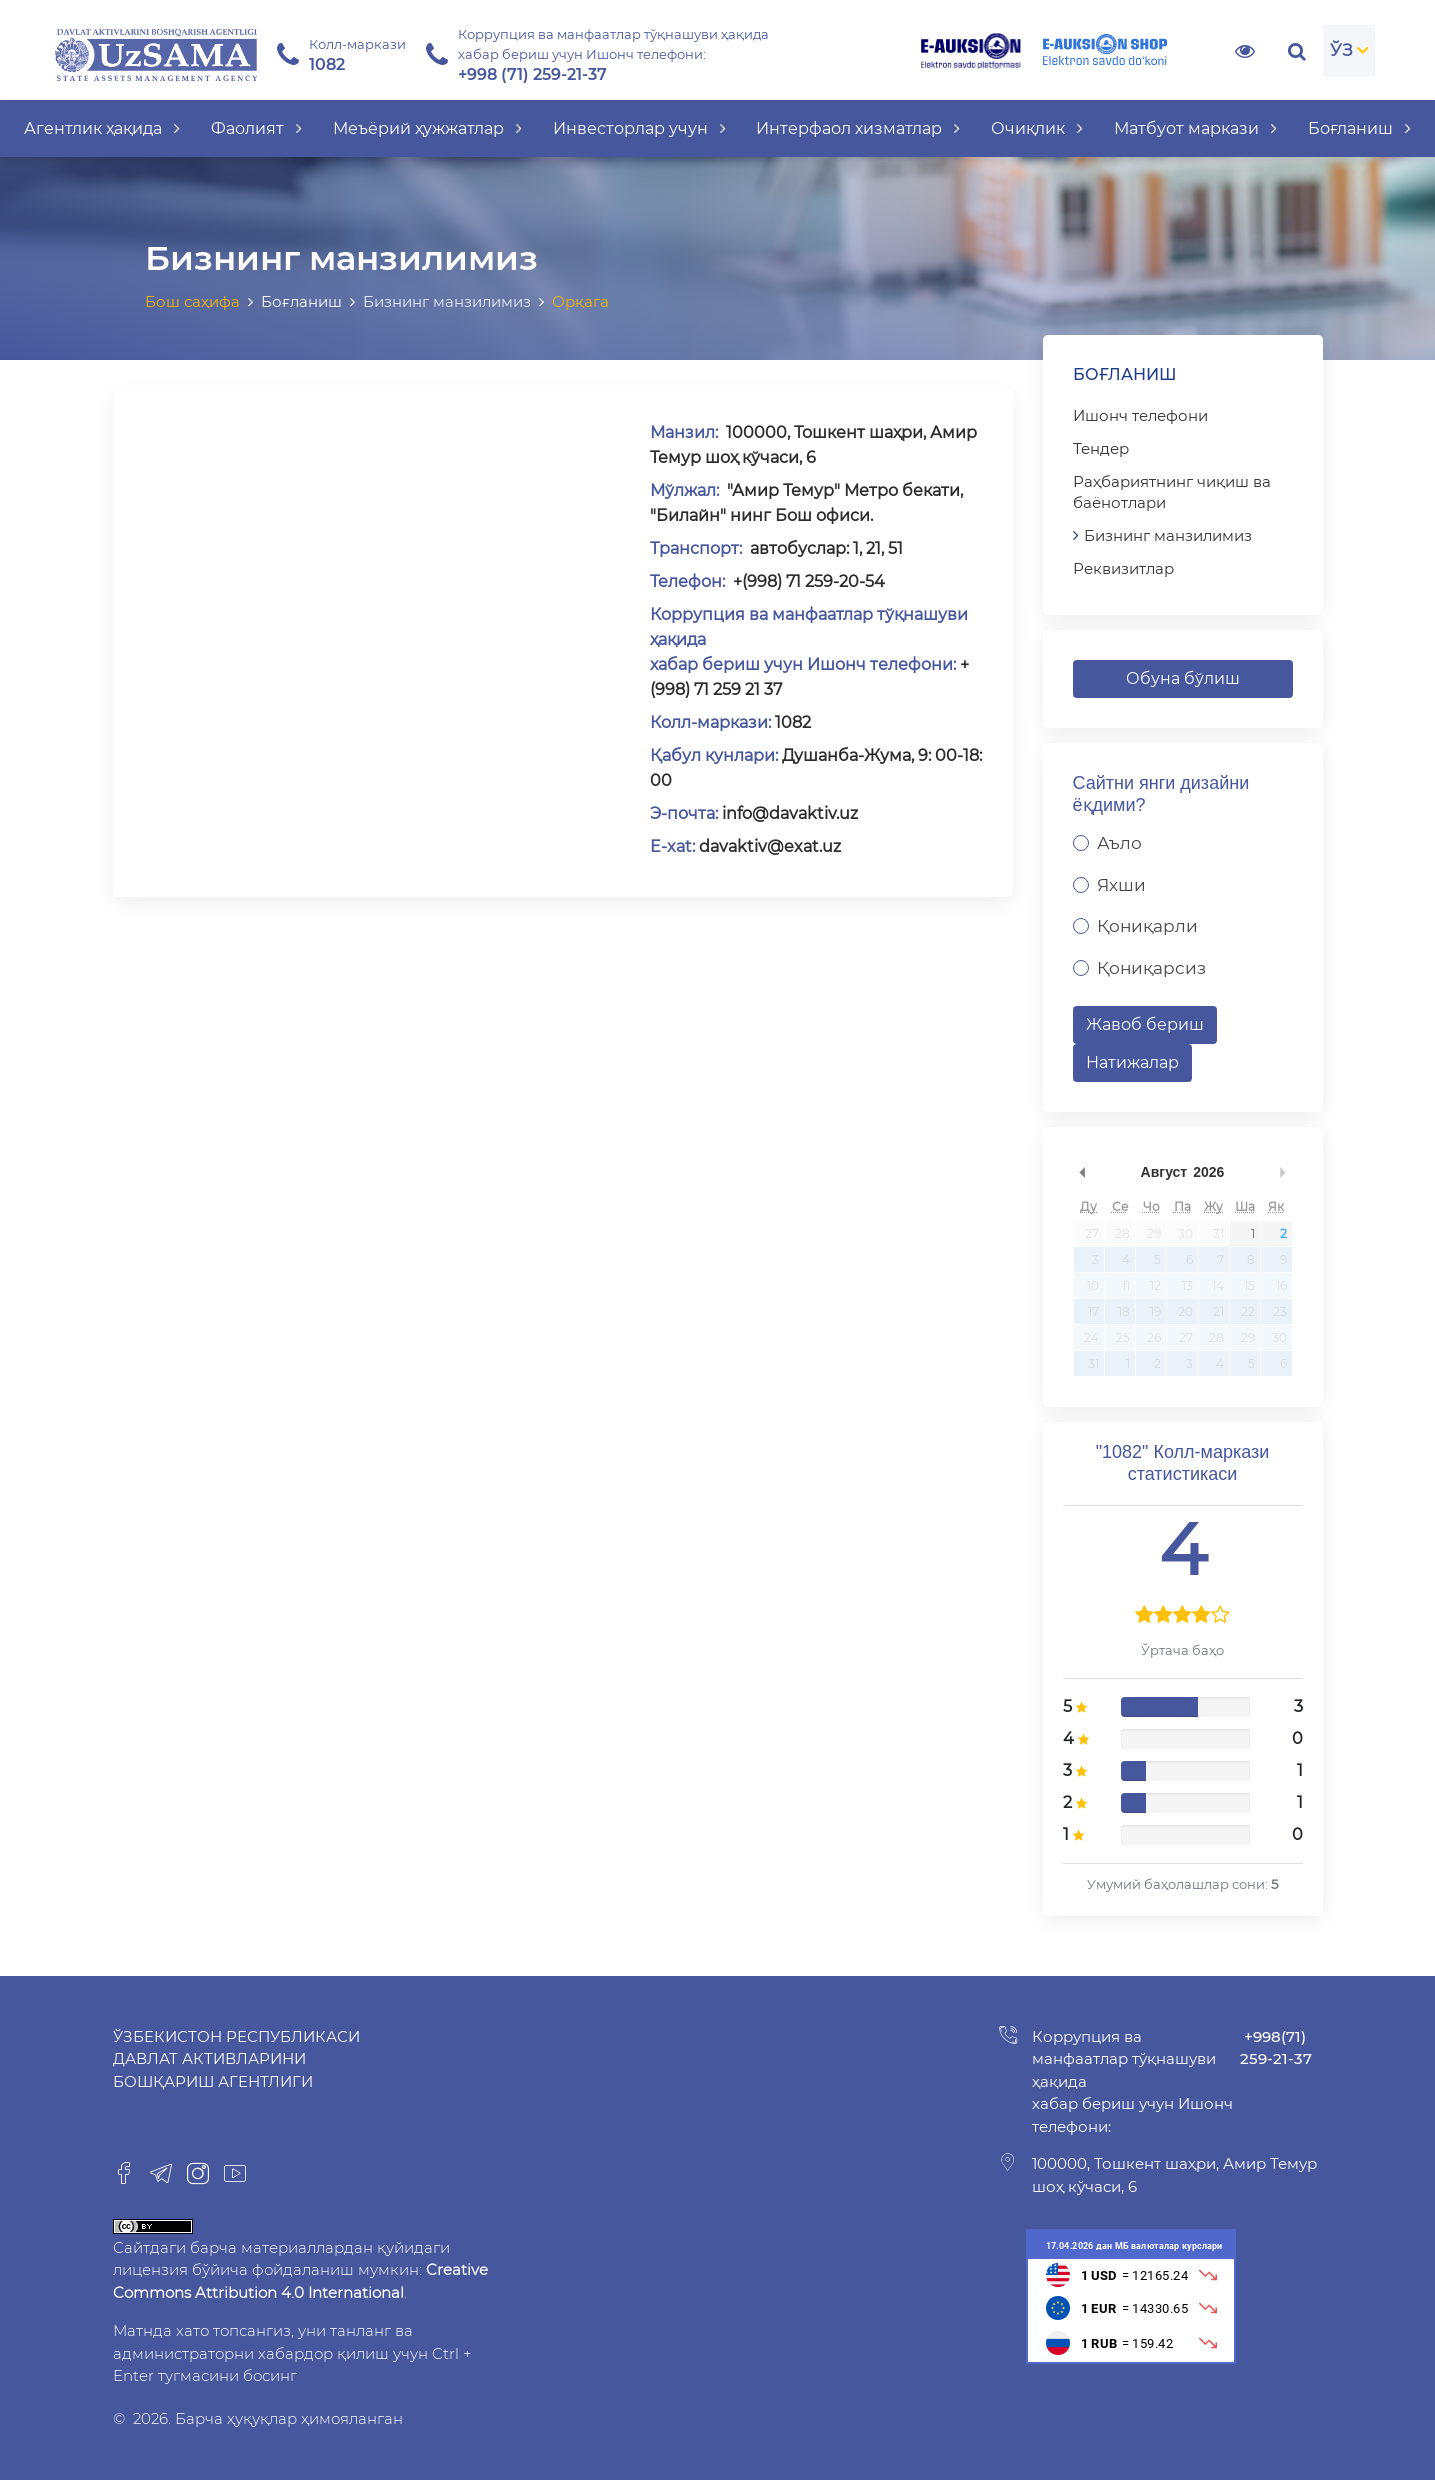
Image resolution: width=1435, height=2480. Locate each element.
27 (1092, 1233)
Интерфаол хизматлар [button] (858, 128)
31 (1218, 1233)
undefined (1083, 1172)
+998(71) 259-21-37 (1276, 2048)
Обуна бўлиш (1183, 678)
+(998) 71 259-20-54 (807, 581)
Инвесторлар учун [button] (639, 128)
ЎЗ (1341, 50)
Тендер (1101, 448)
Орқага (580, 301)
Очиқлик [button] (1037, 128)
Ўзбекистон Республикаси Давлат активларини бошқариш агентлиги (236, 2059)
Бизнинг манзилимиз (1168, 535)
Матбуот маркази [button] (1195, 128)
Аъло (1119, 843)
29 (1154, 1233)
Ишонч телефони (1140, 415)
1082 (791, 722)
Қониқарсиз (1151, 968)
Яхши (1121, 885)
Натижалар (1132, 1062)
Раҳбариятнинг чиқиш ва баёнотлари (1172, 492)
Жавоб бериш (1145, 1024)
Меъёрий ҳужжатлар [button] (427, 128)
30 (1185, 1233)
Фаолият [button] (256, 128)
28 (1122, 1233)
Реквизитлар (1123, 568)
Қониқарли (1147, 926)
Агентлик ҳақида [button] (102, 128)
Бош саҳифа (192, 301)
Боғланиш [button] (1359, 128)
